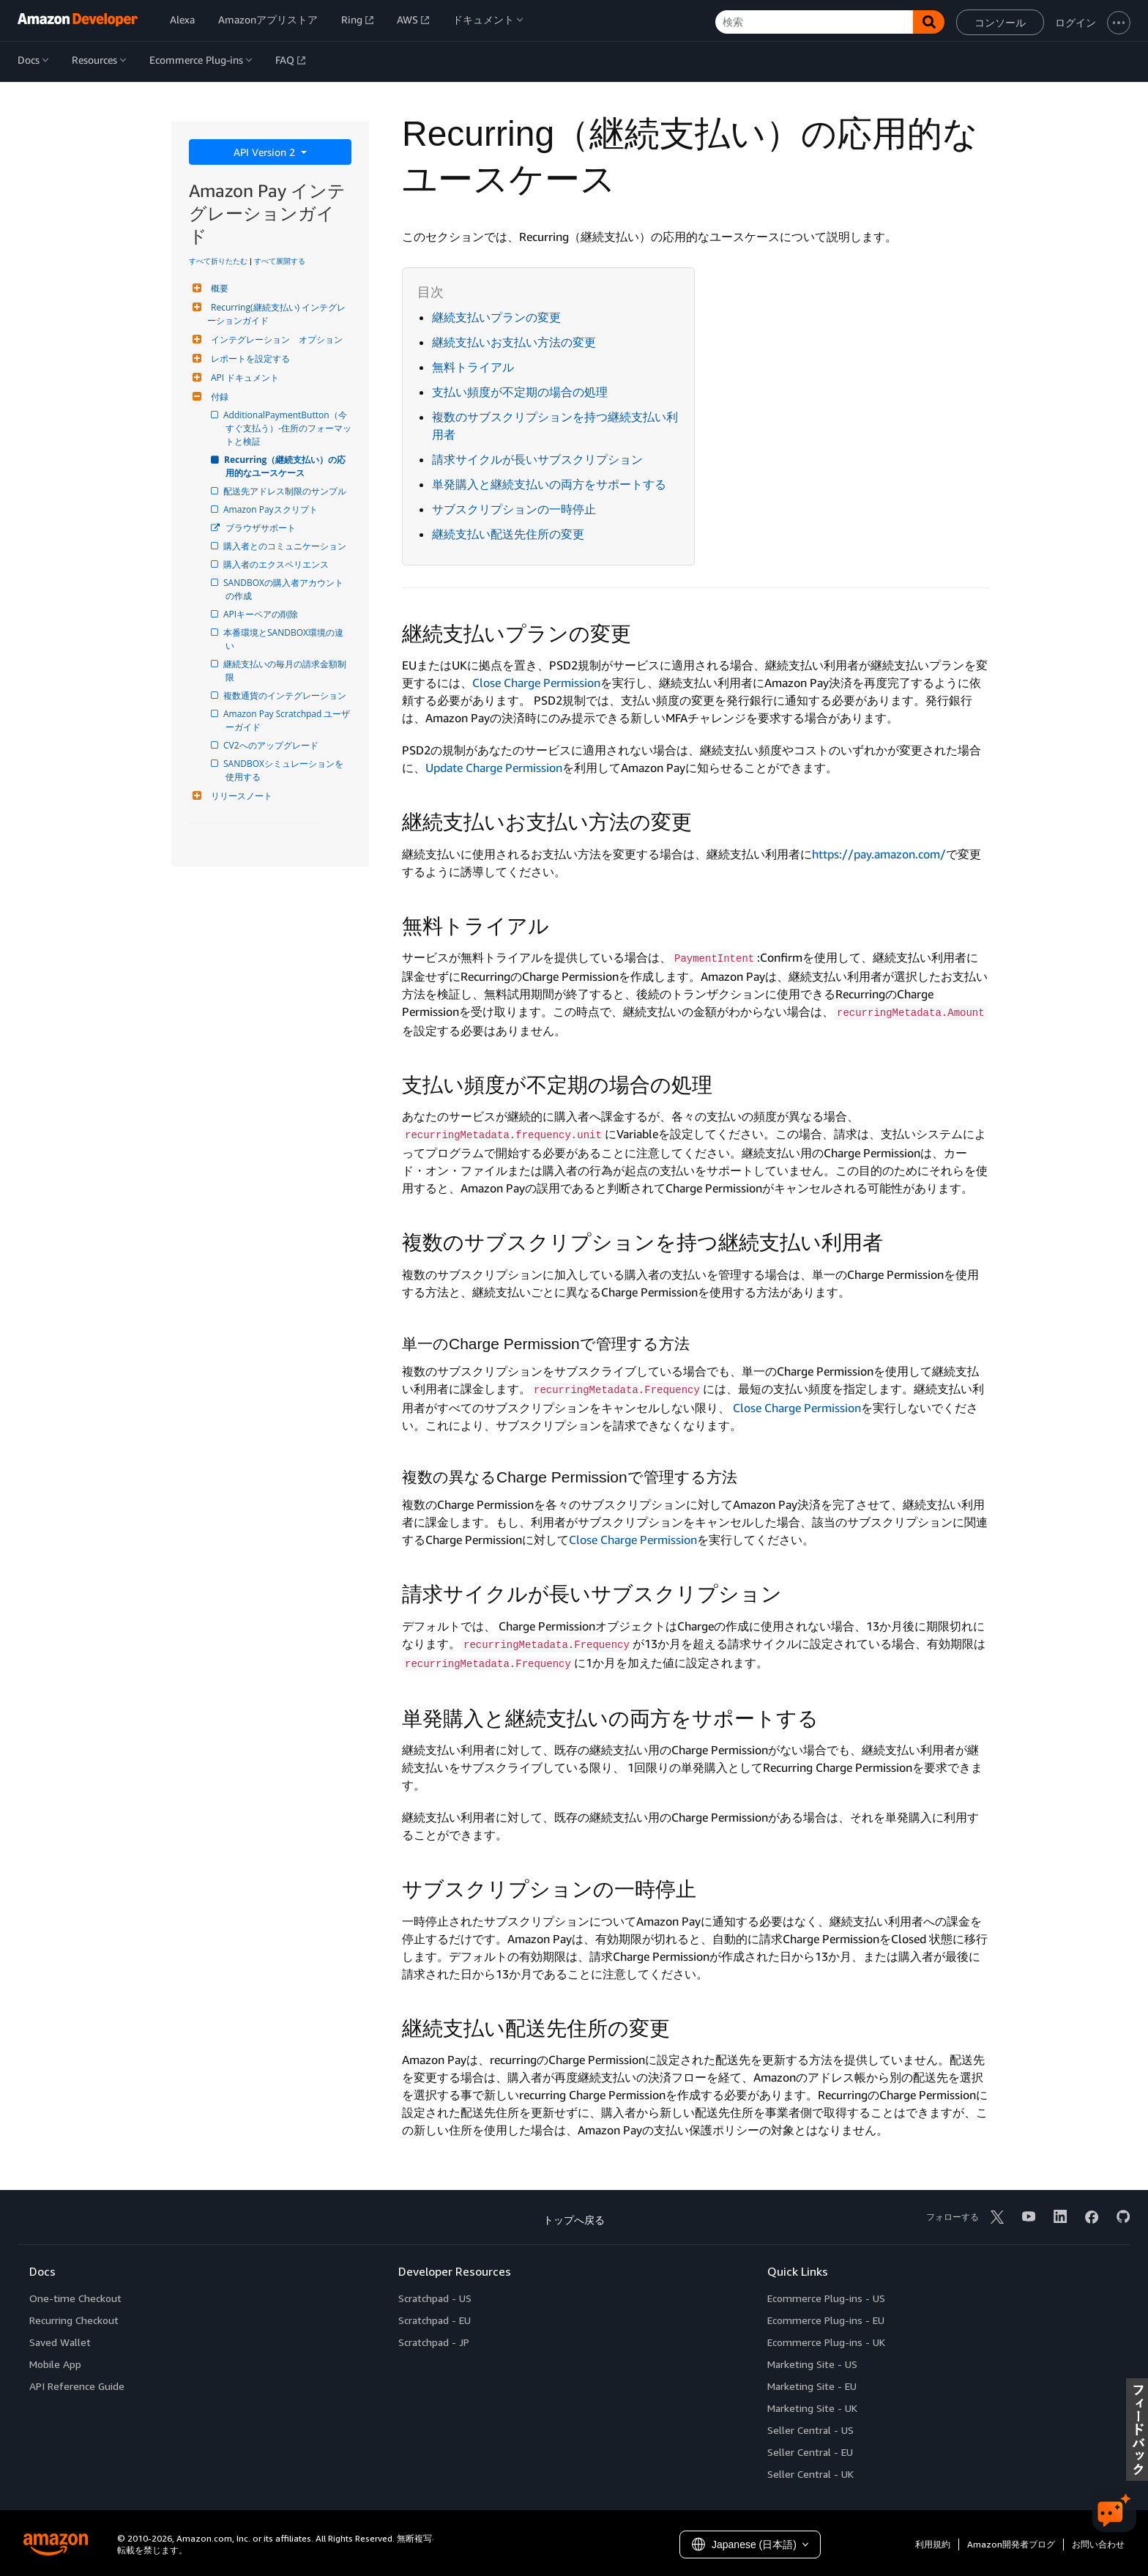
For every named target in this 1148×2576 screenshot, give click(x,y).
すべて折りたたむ (218, 260)
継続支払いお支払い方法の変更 (514, 342)
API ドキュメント (243, 377)
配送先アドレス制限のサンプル (285, 491)
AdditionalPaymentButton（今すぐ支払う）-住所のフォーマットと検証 (288, 428)
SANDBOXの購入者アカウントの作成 (284, 589)
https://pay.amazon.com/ (879, 854)
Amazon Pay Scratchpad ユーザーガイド (287, 720)
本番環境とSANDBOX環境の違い (284, 639)
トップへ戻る (574, 2219)
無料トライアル (473, 367)
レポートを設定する (248, 358)
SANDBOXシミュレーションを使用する (284, 770)
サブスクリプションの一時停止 (514, 509)
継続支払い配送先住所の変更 (508, 534)
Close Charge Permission (536, 682)
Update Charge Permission (493, 767)
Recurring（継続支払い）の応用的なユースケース (285, 466)
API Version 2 (266, 152)
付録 (217, 396)
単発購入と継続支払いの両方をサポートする (549, 484)
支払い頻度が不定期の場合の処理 (520, 392)
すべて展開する (279, 260)
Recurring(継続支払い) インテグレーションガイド (276, 314)
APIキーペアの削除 (261, 614)
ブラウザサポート (260, 527)
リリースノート (239, 796)
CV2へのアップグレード (271, 745)
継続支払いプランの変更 (496, 317)
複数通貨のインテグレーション (285, 695)
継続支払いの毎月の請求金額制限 (285, 670)
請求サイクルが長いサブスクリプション (537, 459)
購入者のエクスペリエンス (277, 564)
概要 (217, 288)
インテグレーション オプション (275, 339)
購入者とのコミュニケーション (285, 546)
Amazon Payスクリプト (271, 509)
